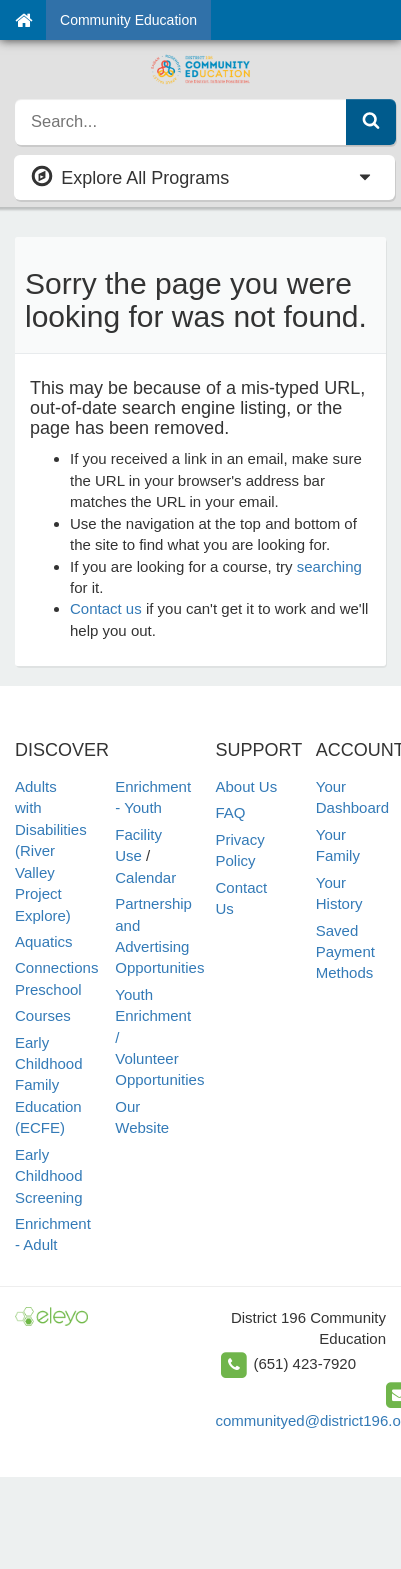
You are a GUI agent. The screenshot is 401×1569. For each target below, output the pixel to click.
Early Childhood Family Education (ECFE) (49, 1085)
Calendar (145, 877)
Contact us (106, 608)
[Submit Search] (371, 122)
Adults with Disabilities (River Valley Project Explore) (51, 851)
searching (329, 566)
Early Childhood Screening (49, 1176)
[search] (181, 122)
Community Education (128, 20)
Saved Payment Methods (345, 952)
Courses (43, 1015)
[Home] (23, 20)
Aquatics (44, 941)
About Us (247, 786)
